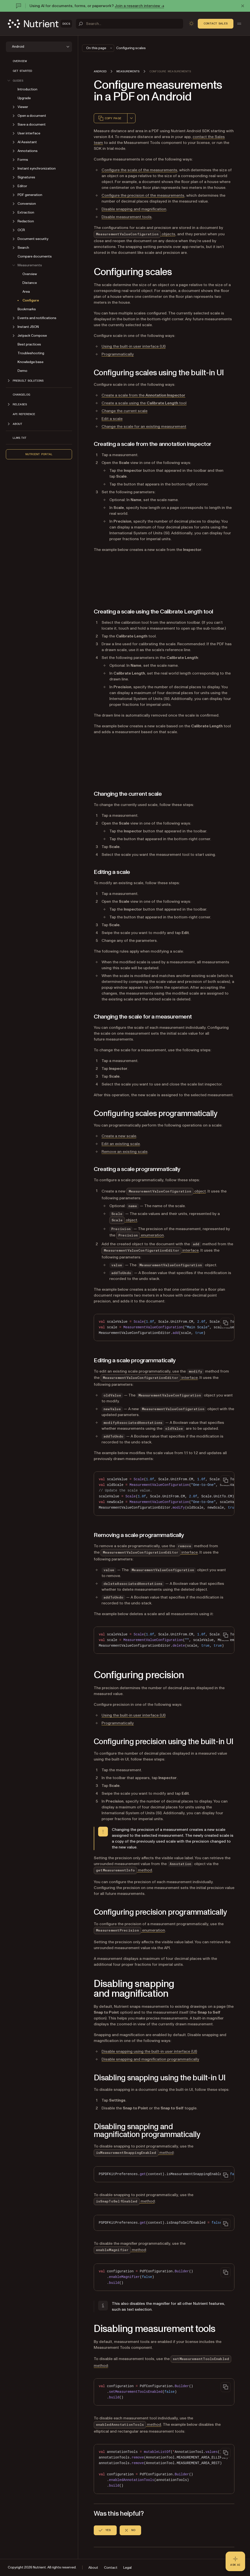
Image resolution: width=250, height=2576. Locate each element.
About (93, 2567)
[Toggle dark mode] (191, 23)
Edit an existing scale (121, 1144)
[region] (164, 1327)
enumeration (140, 1235)
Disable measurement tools (127, 217)
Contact (110, 2567)
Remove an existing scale (124, 1151)
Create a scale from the (143, 395)
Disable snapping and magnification (134, 209)
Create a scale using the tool (144, 403)
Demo (22, 370)
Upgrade (24, 98)
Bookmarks (27, 309)
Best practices (29, 344)
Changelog (21, 394)
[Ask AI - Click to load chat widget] (235, 2561)
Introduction (27, 89)
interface (150, 1250)
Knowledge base (30, 362)
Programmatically (118, 354)
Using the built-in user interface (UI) (134, 346)
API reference (24, 414)
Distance (29, 282)
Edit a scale (112, 418)
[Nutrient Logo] (40, 23)
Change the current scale (124, 411)
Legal (127, 2567)
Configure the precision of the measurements (143, 195)
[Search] (129, 24)
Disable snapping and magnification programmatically (150, 2059)
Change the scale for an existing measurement (144, 426)
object (166, 1191)
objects (134, 234)
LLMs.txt (19, 437)
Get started (22, 70)
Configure (30, 300)
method (123, 1870)
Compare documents (35, 256)
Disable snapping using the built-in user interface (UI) (149, 2051)
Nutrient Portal (39, 454)
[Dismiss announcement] (243, 6)
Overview (20, 61)
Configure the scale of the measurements (139, 170)
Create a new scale (119, 1136)
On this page (99, 48)
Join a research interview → (139, 6)
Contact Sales (216, 23)
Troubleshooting (31, 353)
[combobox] (131, 118)
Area (26, 291)
